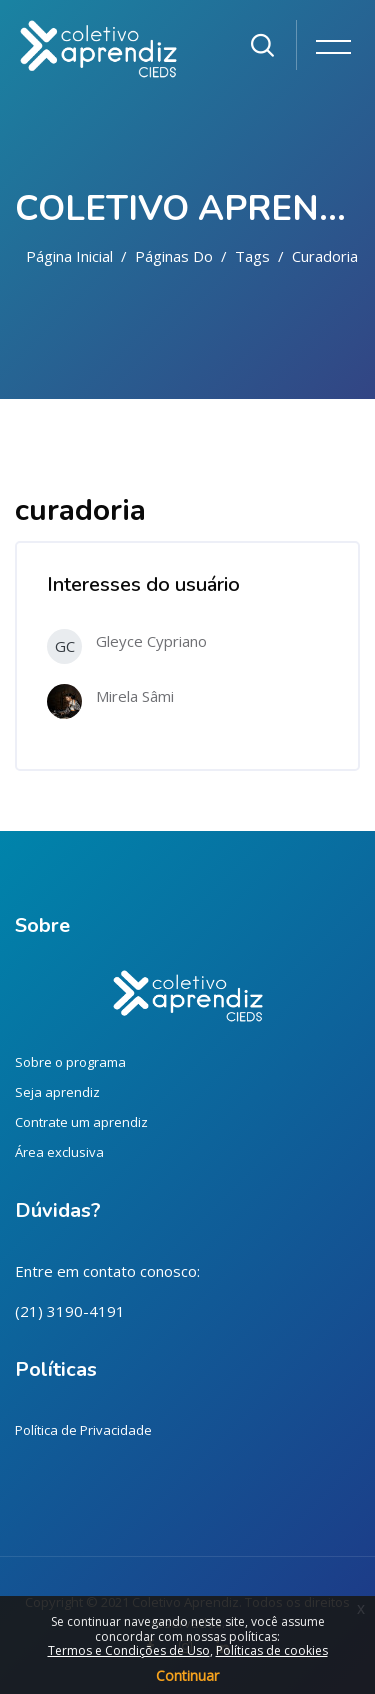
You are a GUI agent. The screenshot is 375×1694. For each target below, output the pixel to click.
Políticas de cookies (272, 1650)
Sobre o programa (70, 1062)
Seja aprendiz (57, 1092)
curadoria (325, 256)
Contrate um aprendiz (81, 1122)
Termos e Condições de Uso (129, 1650)
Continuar (187, 1675)
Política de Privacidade (83, 1430)
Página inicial (69, 256)
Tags (252, 256)
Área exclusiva (59, 1152)
